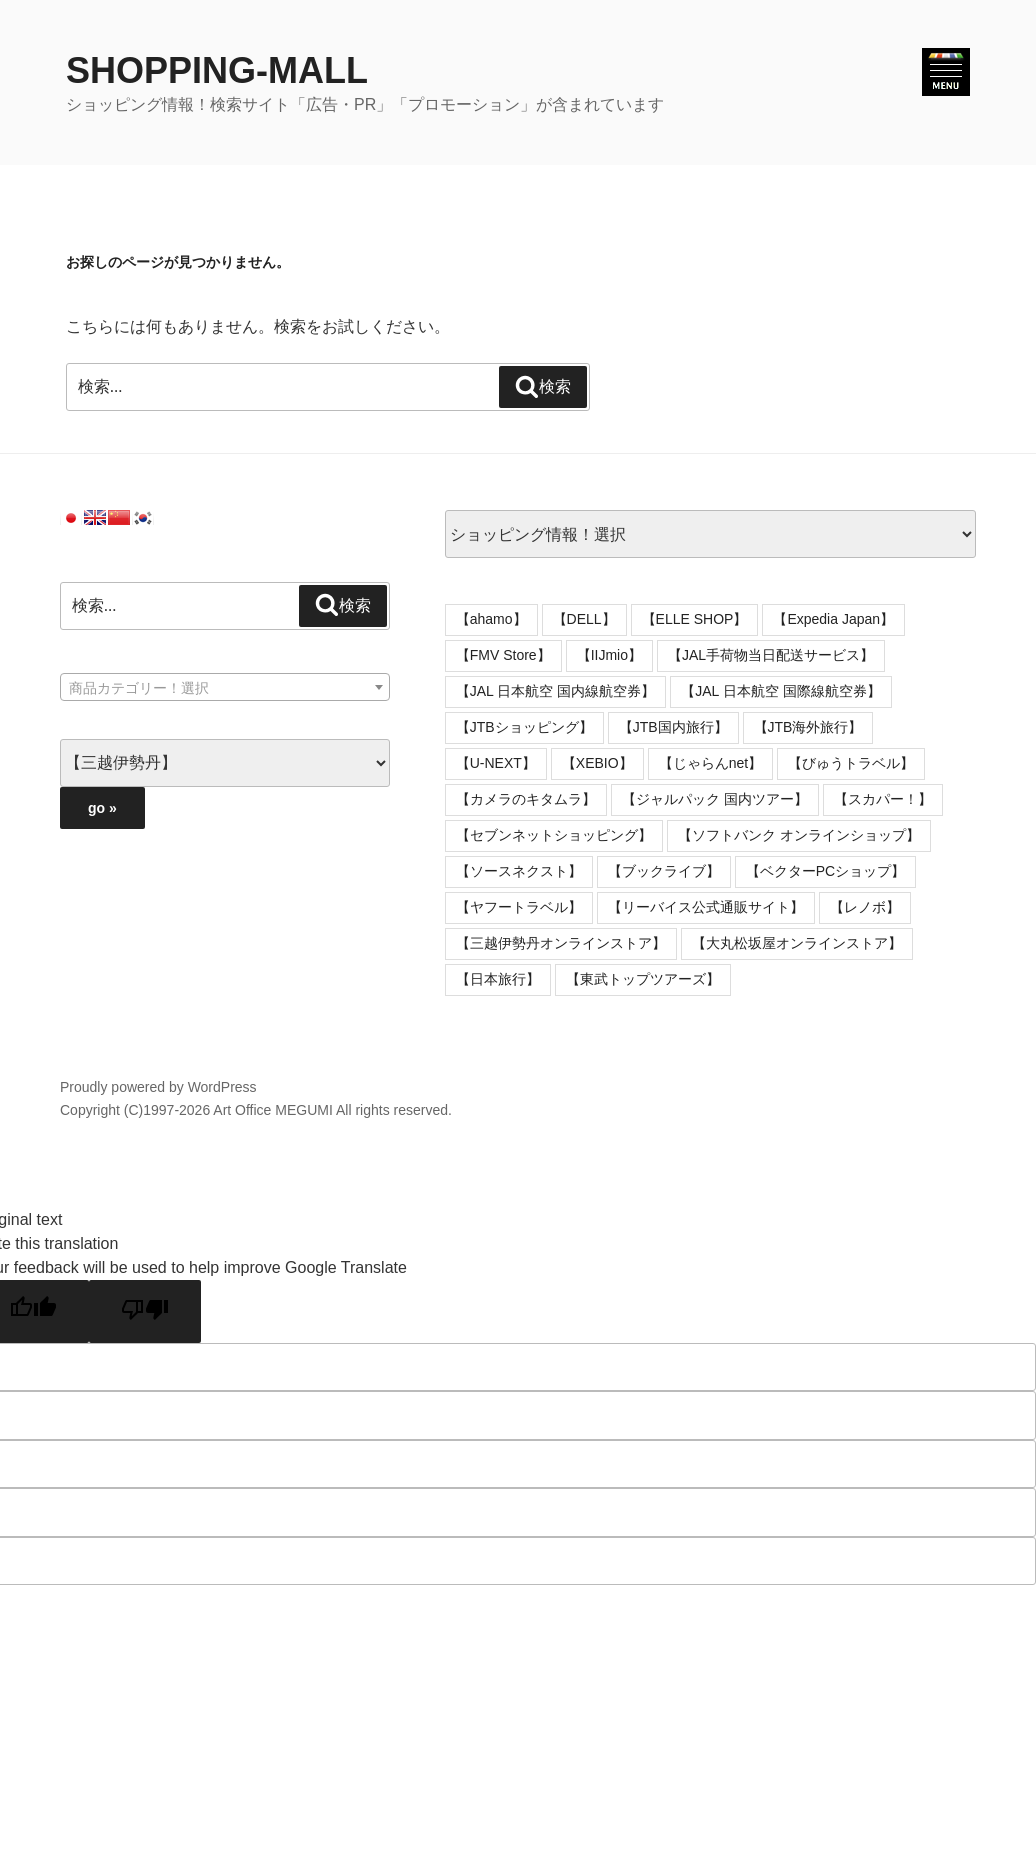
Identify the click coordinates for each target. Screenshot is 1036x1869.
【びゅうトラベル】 (851, 763)
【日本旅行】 (498, 979)
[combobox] (225, 687)
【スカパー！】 (883, 799)
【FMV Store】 (503, 655)
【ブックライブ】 (664, 871)
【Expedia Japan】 (833, 619)
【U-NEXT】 (496, 763)
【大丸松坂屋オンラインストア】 (797, 943)
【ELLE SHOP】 (695, 619)
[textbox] (225, 688)
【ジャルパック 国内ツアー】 (715, 799)
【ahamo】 (491, 619)
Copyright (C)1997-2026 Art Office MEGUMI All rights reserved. (256, 1110)
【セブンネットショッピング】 (554, 835)
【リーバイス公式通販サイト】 (706, 907)
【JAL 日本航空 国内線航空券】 (555, 691)
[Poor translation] (145, 1311)
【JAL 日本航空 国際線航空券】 (780, 691)
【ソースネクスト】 (519, 871)
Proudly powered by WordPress (158, 1087)
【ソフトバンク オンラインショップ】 (799, 835)
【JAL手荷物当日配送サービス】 (771, 655)
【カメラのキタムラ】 (526, 799)
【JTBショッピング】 (524, 727)
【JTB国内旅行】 (673, 727)
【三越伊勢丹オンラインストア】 (561, 943)
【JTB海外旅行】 (808, 727)
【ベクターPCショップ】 (825, 871)
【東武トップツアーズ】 (643, 979)
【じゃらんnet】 (710, 763)
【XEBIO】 (597, 763)
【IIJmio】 (609, 655)
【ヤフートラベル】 (519, 907)
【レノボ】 (865, 907)
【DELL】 (584, 619)
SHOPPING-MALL (217, 70)
